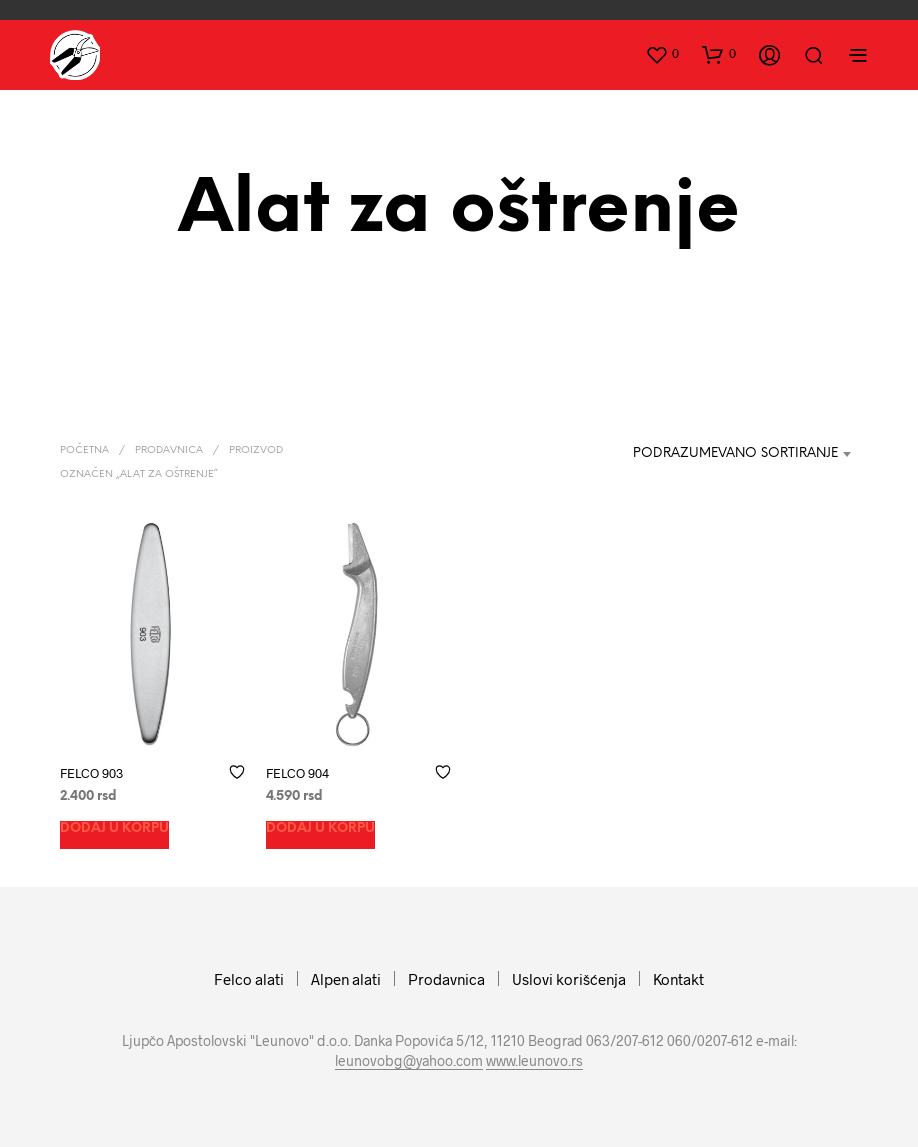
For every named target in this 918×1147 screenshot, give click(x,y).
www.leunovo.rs (534, 1061)
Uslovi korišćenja (569, 979)
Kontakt (678, 979)
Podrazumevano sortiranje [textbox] (735, 453)
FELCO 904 (297, 772)
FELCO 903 (91, 772)
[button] (662, 54)
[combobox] (722, 454)
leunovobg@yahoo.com (409, 1061)
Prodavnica (169, 450)
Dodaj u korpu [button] (114, 827)
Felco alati (249, 979)
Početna (84, 450)
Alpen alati (346, 979)
